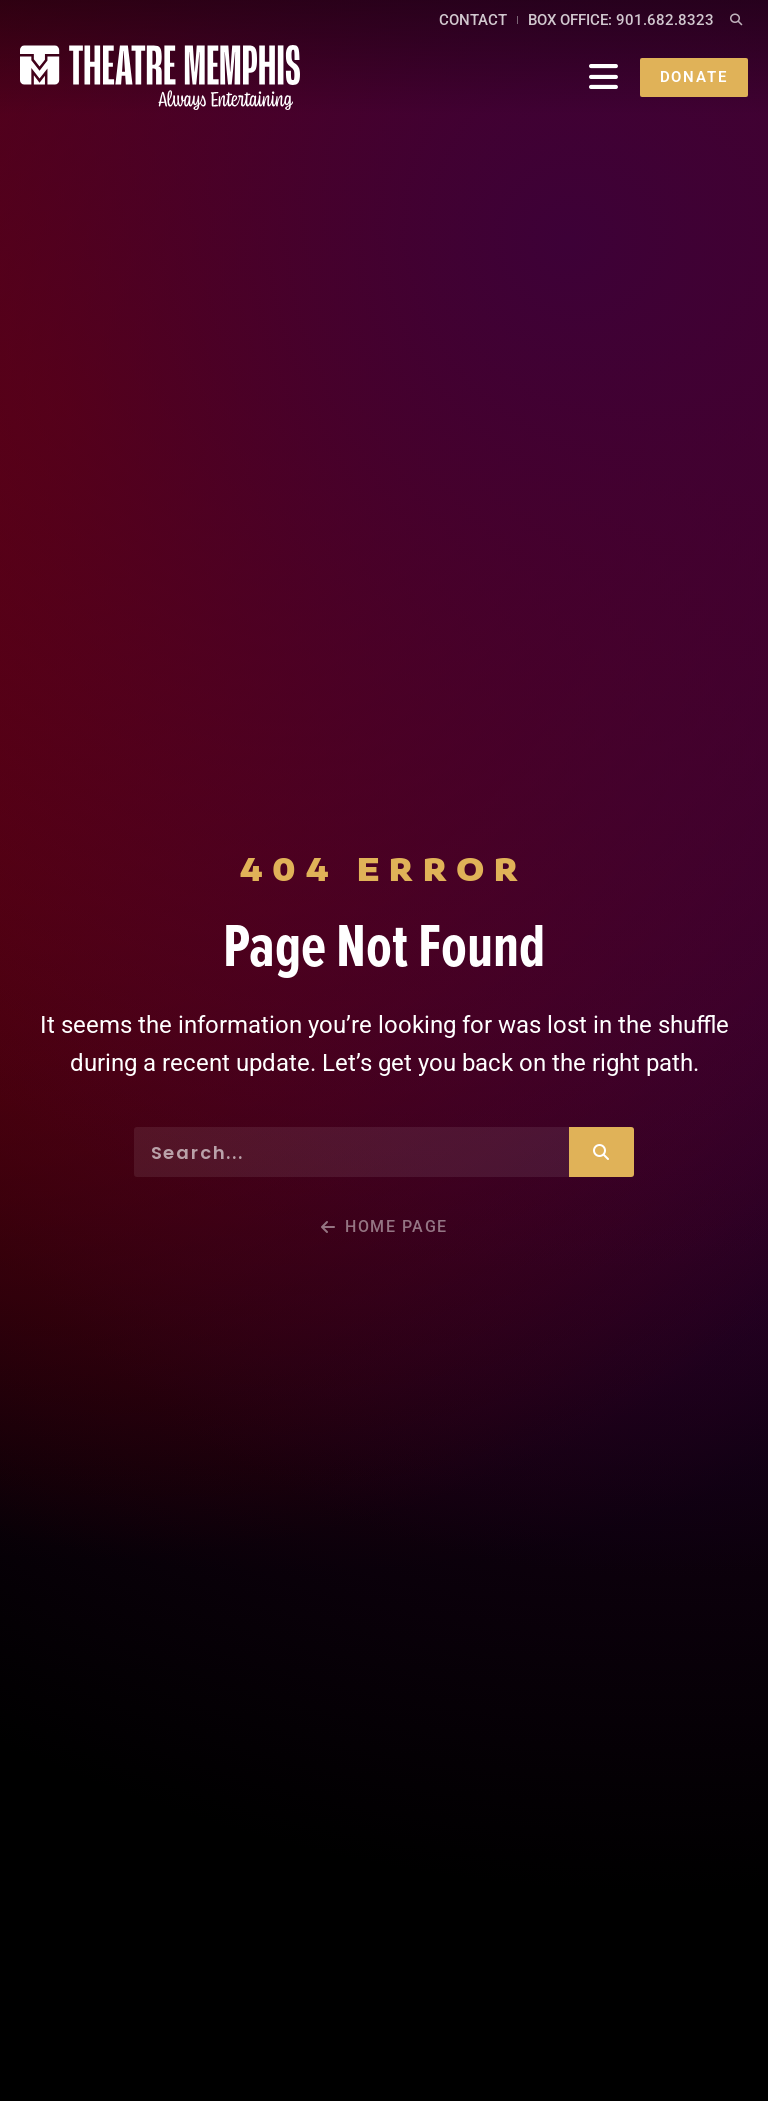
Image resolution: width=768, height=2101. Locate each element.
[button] (736, 20)
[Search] (601, 1152)
